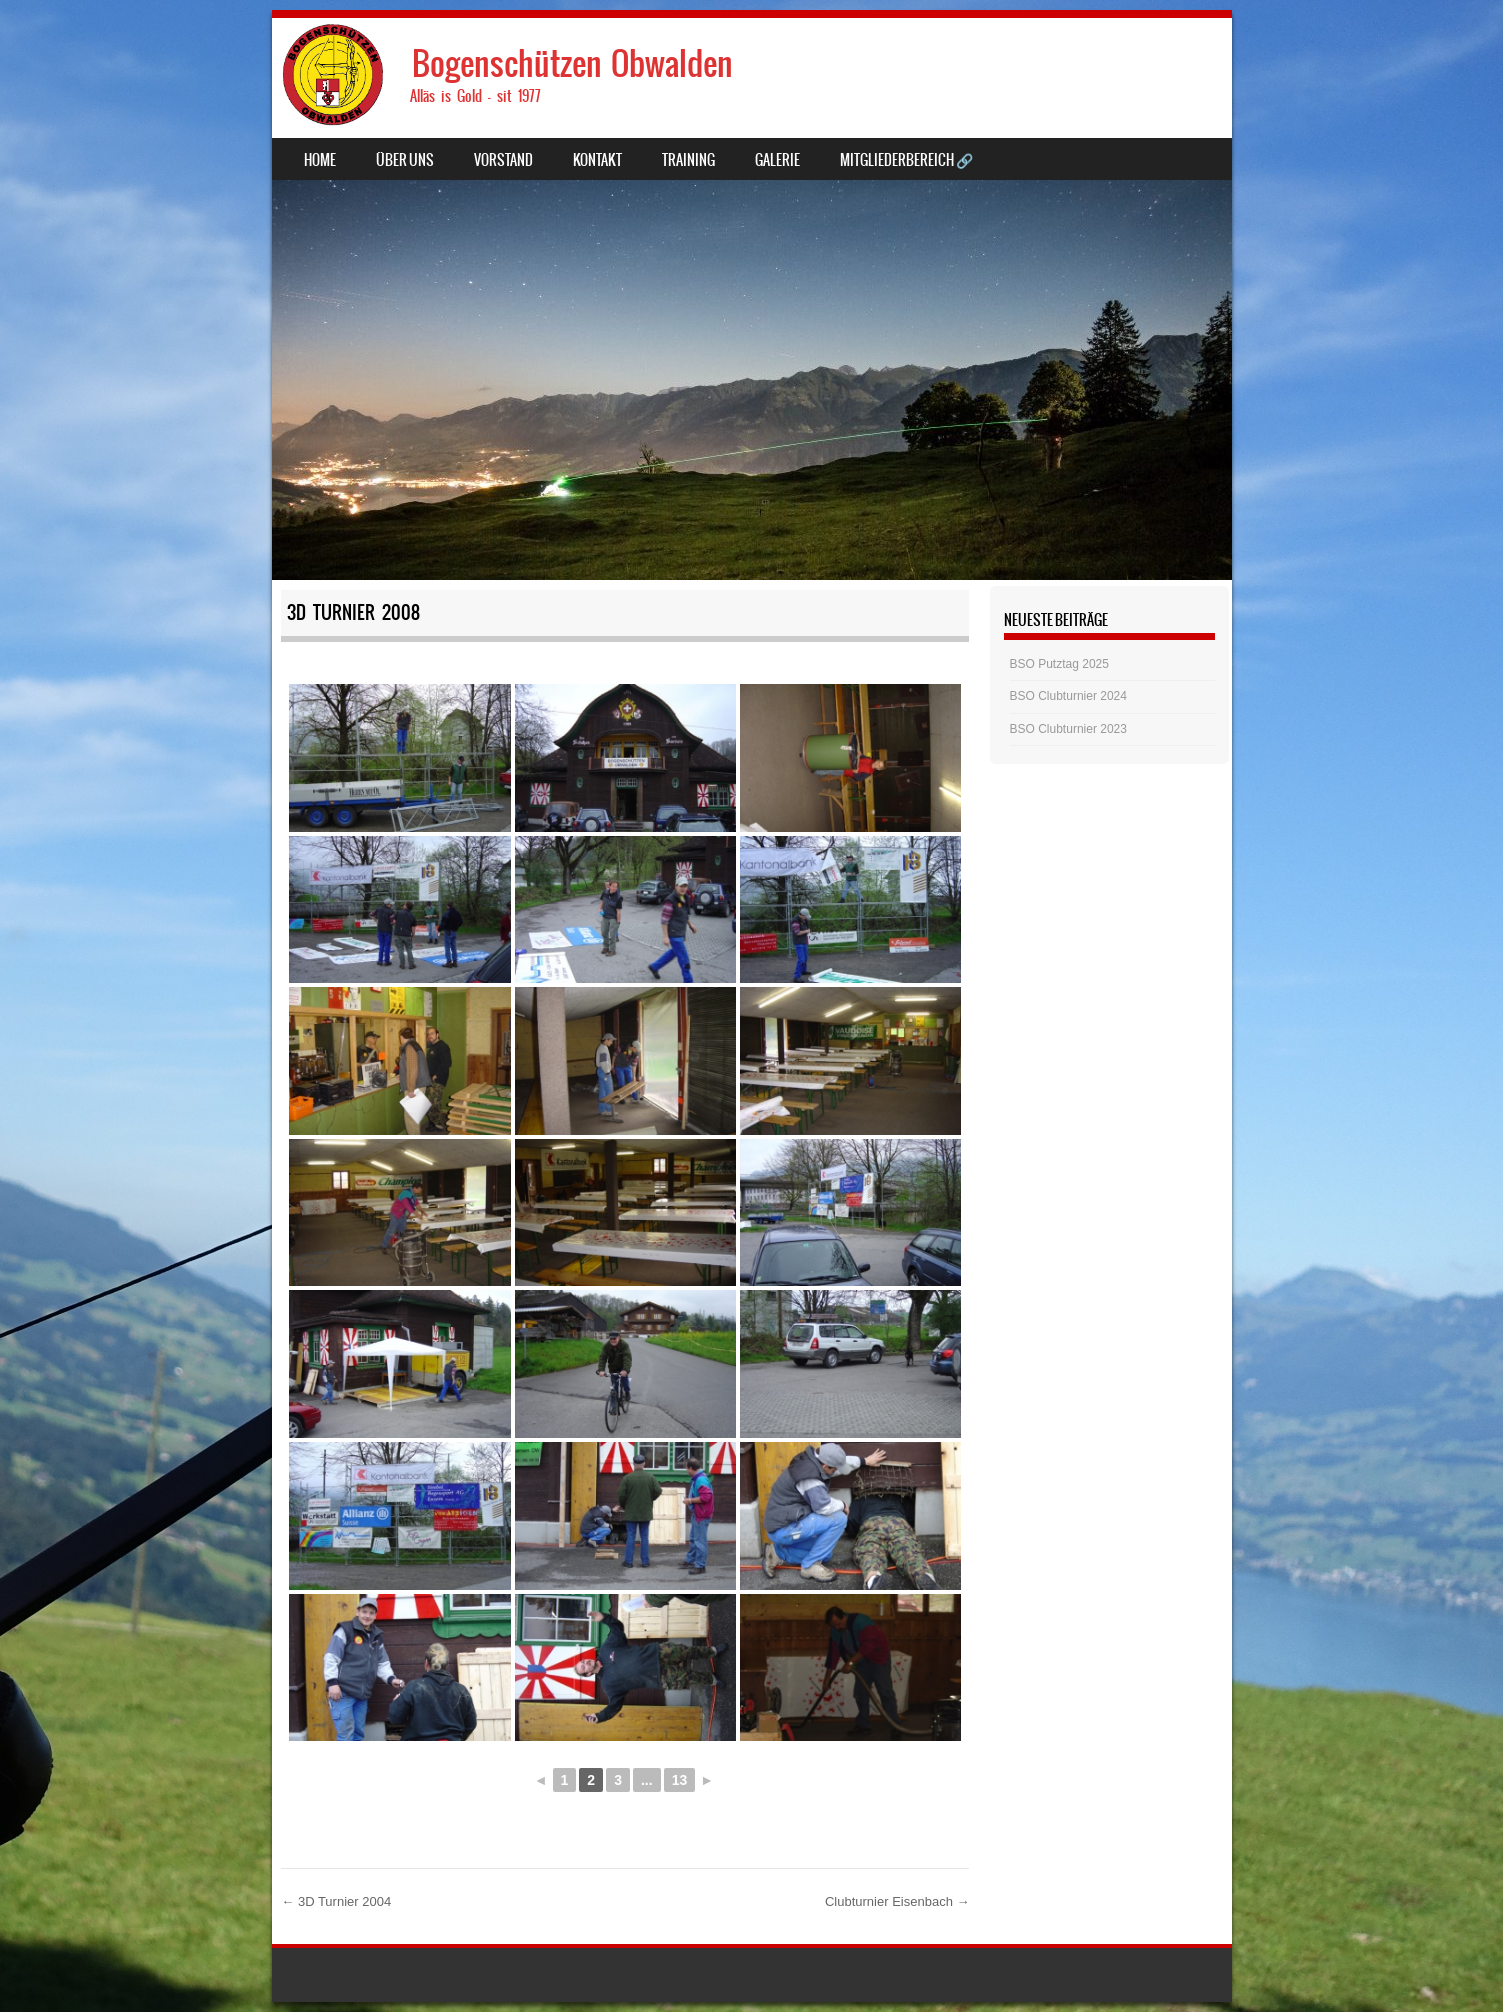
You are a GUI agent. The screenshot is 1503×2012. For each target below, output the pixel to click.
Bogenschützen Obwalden (572, 63)
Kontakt (597, 160)
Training (688, 160)
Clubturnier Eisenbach (897, 1901)
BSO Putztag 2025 (1059, 664)
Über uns (405, 160)
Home (320, 160)
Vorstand (503, 160)
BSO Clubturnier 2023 (1068, 729)
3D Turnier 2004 (336, 1901)
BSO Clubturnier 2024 (1068, 696)
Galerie (777, 160)
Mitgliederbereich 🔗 (906, 160)
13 (680, 1780)
